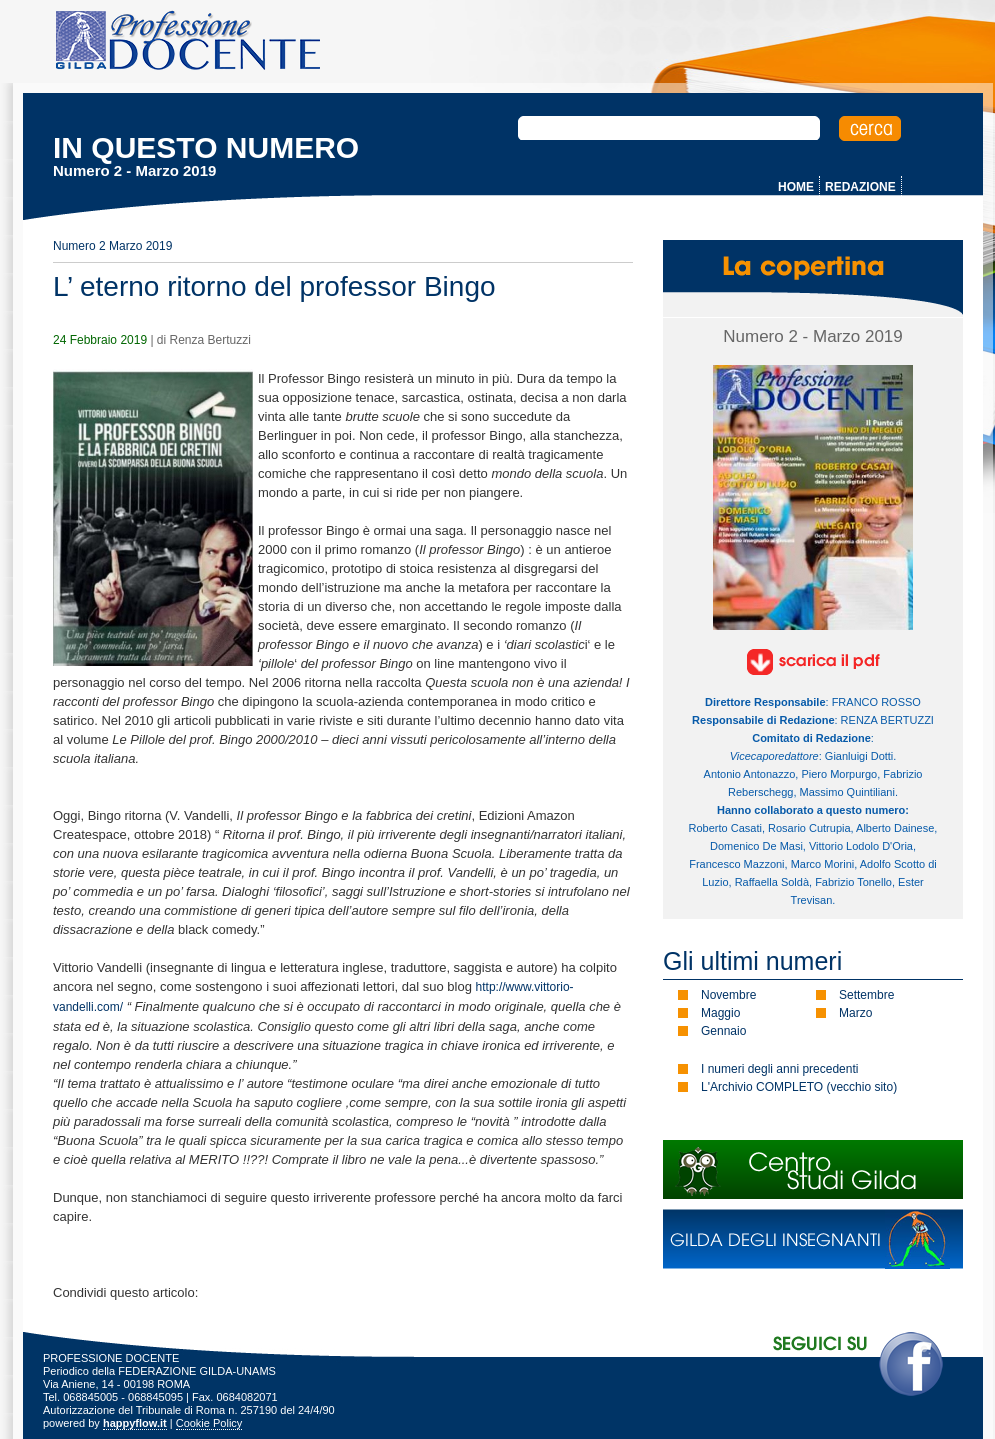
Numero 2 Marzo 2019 (112, 246)
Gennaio (723, 1031)
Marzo (855, 1013)
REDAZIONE (860, 187)
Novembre (728, 995)
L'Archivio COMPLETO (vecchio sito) (799, 1087)
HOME (796, 187)
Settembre (866, 995)
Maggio (720, 1013)
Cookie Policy (209, 1423)
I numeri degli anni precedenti (779, 1069)
